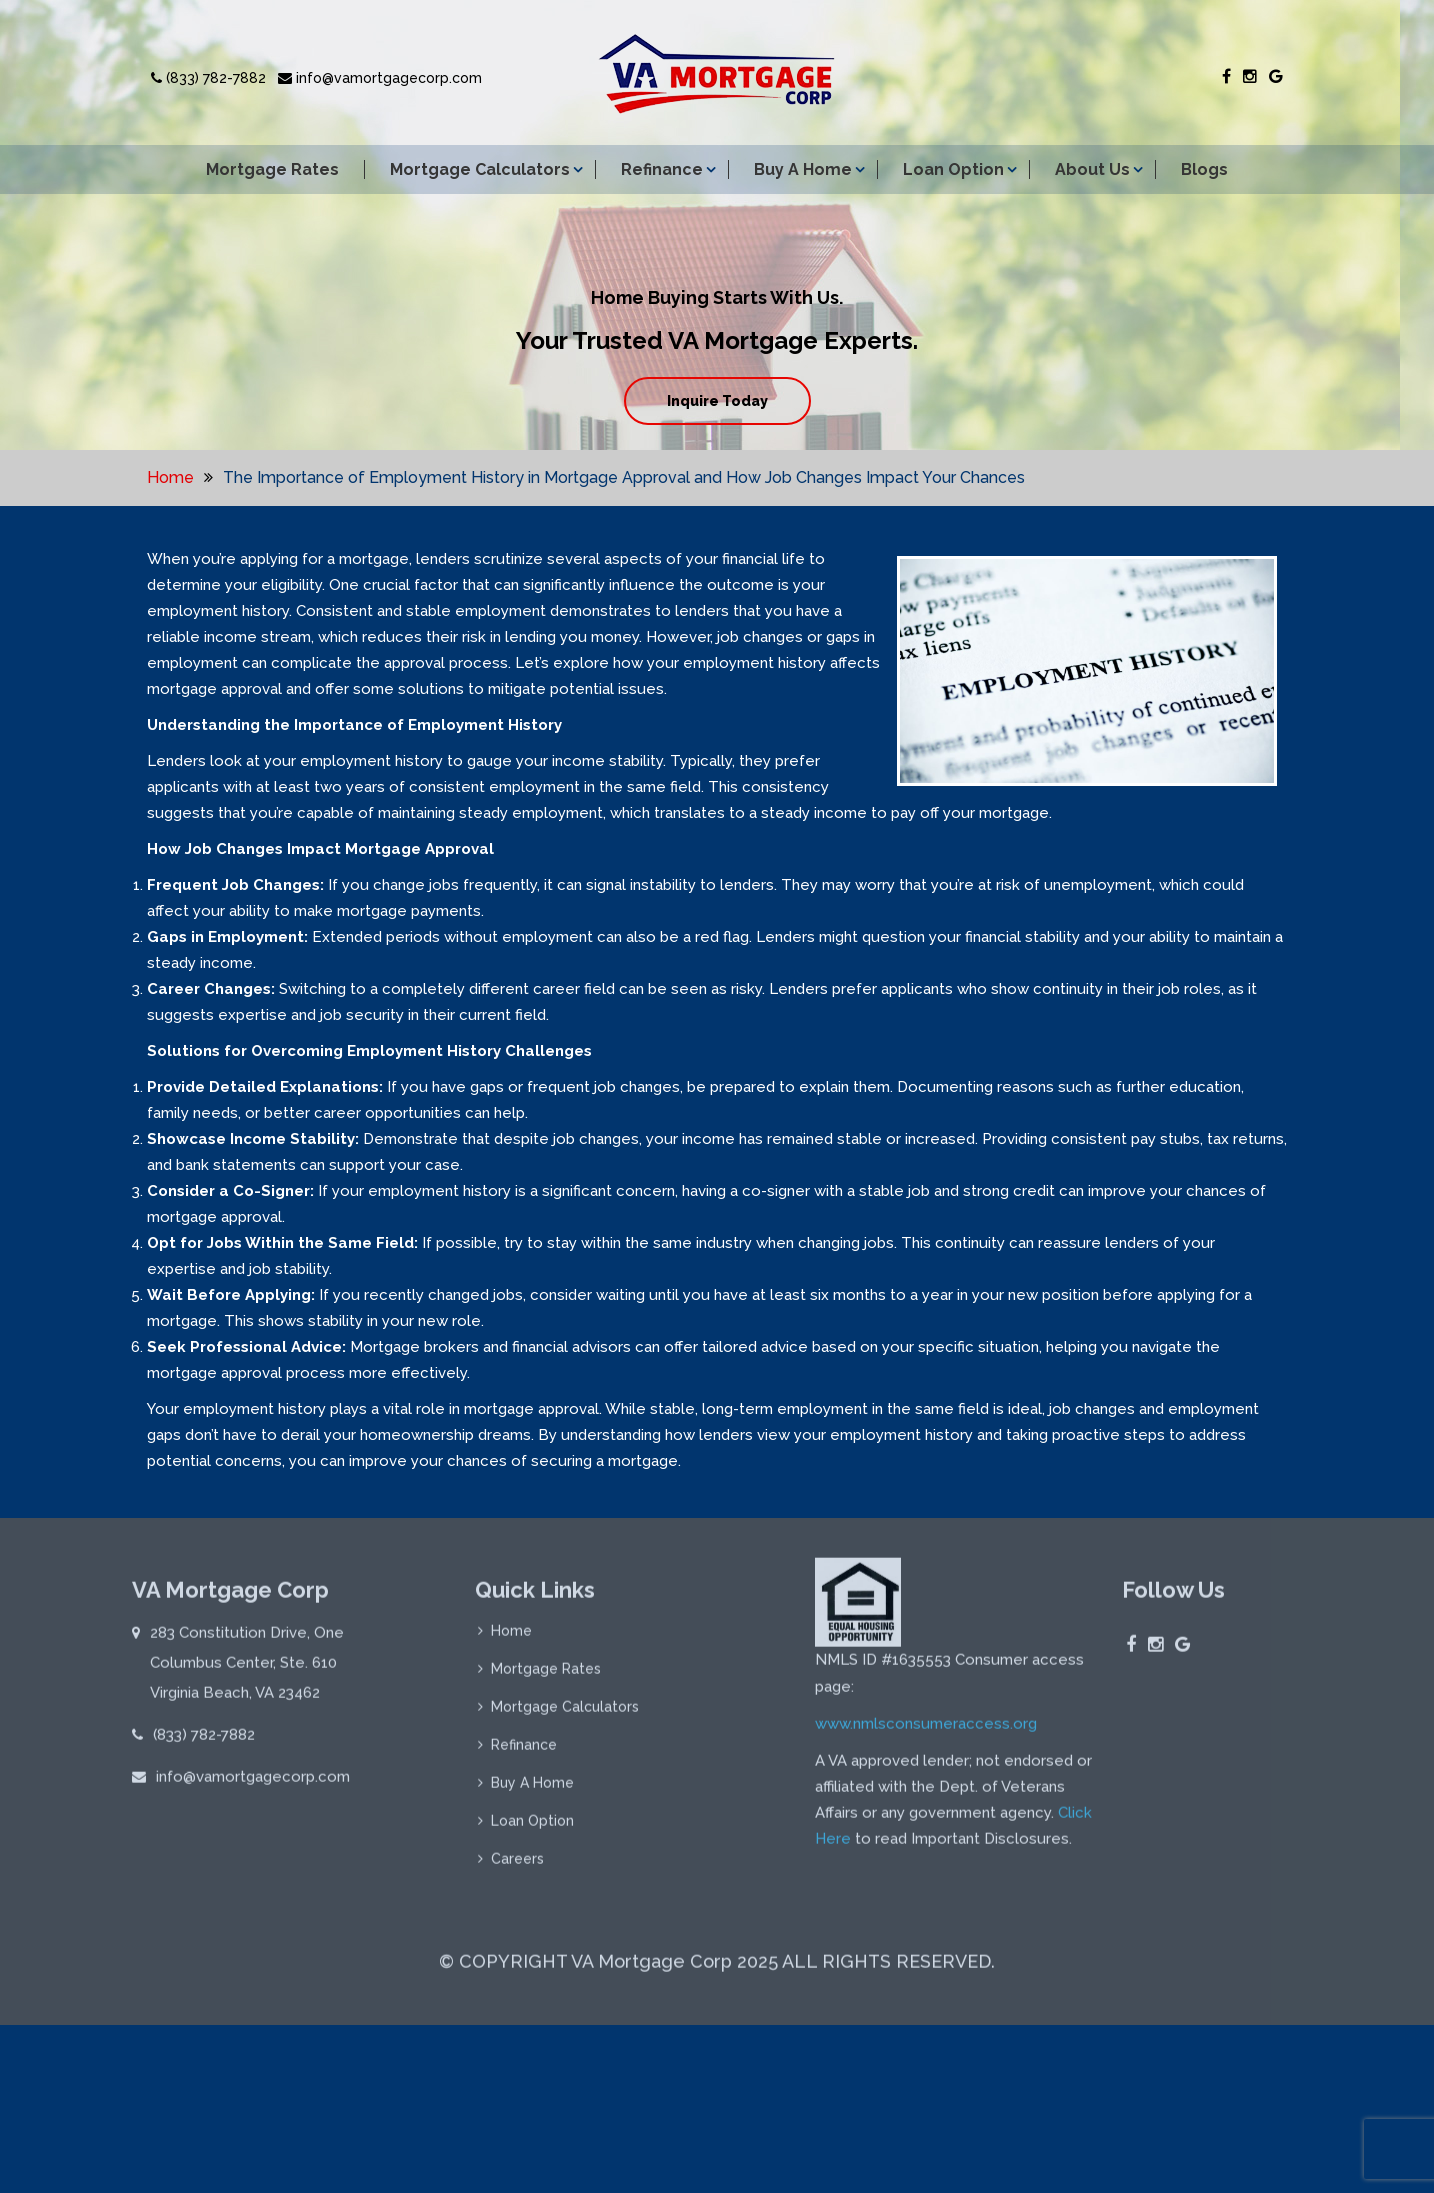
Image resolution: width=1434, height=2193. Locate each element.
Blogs (1204, 169)
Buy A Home (803, 169)
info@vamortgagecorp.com (380, 78)
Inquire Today (717, 401)
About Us (1092, 169)
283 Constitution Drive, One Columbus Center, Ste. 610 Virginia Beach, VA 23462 (247, 1670)
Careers (517, 1866)
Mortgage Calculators (480, 169)
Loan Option (953, 169)
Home (170, 477)
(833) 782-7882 (208, 78)
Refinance (662, 169)
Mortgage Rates (272, 169)
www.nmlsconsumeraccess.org (926, 1731)
